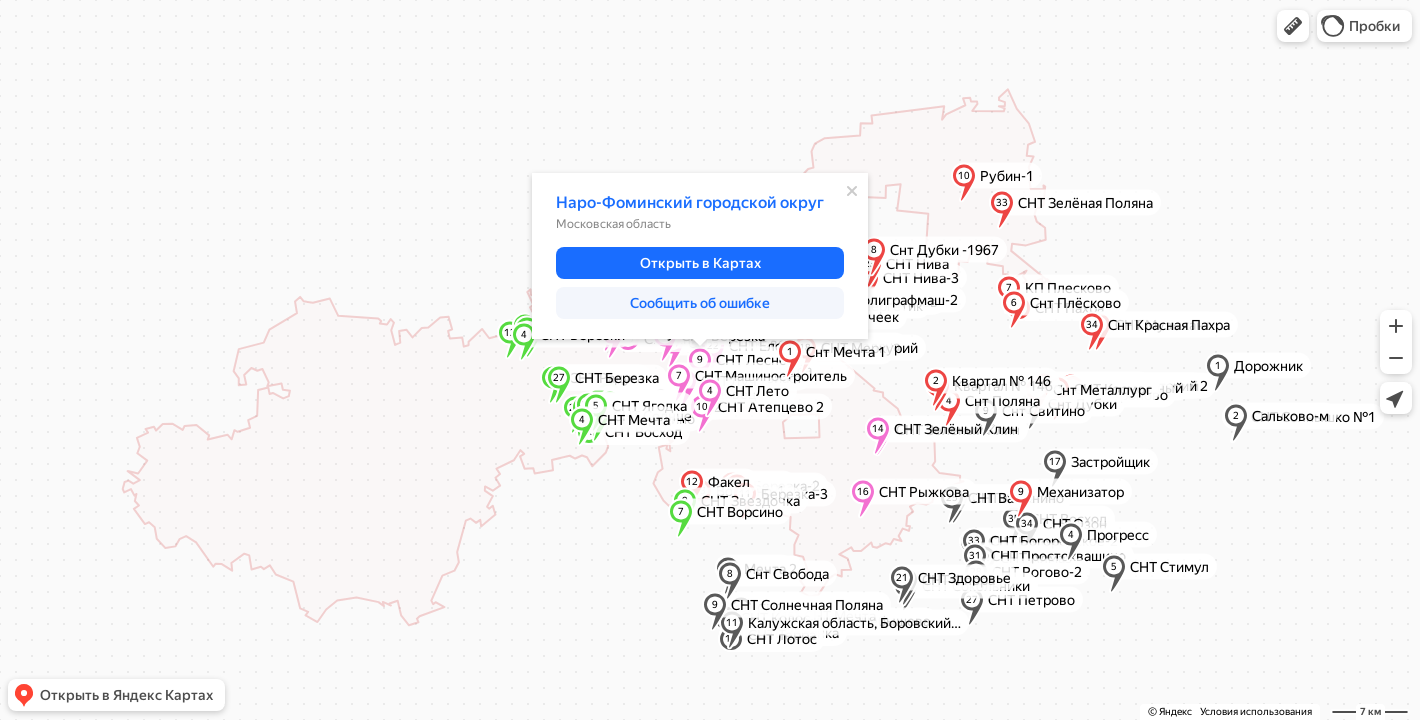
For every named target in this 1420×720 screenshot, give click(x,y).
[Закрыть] (852, 191)
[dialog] (700, 256)
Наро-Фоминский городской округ (690, 202)
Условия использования (1256, 711)
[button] (1293, 26)
